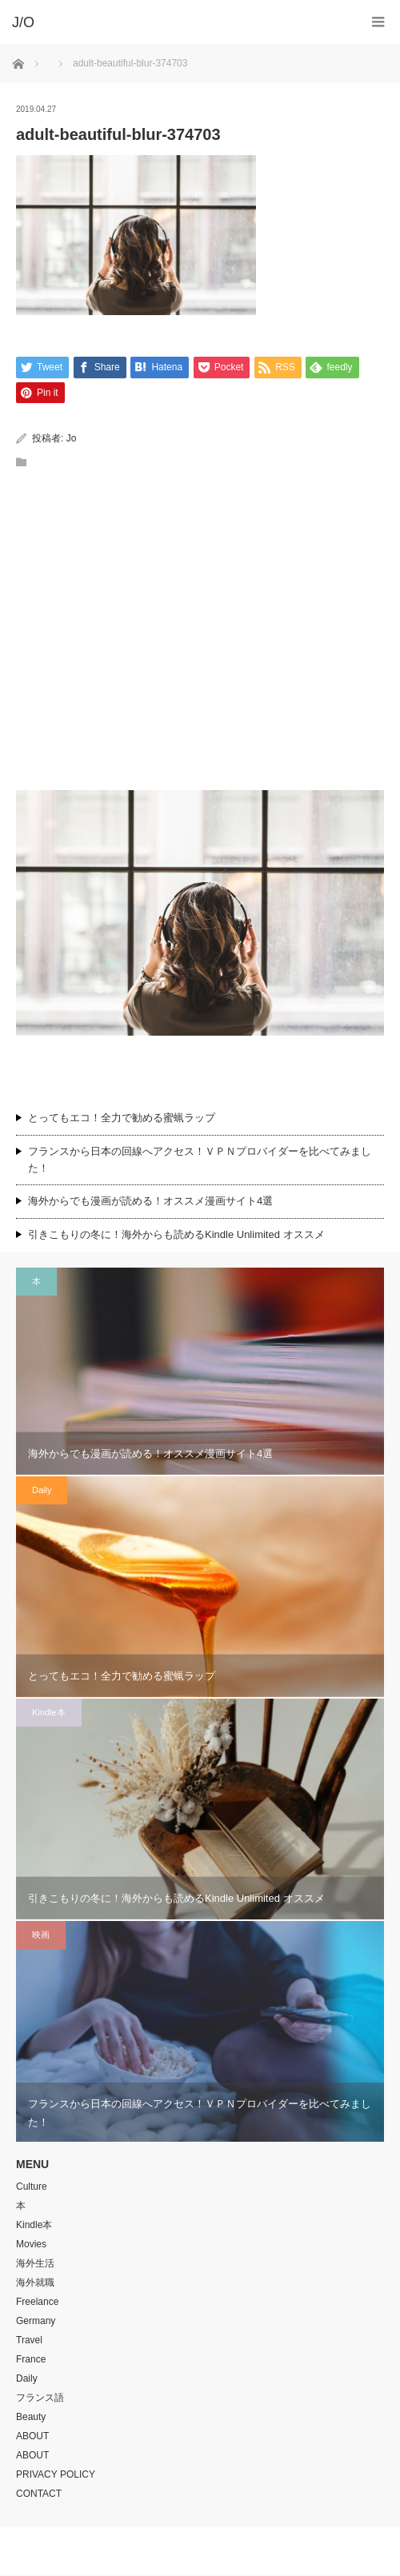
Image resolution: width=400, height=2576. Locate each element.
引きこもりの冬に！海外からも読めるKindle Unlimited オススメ (176, 1235)
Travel (29, 2340)
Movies (31, 2245)
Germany (35, 2321)
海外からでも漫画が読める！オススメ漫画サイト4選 (150, 1202)
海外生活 (35, 2264)
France (31, 2360)
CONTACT (39, 2494)
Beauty (31, 2417)
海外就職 (35, 2283)
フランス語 (40, 2398)
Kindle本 (49, 1713)
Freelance (37, 2302)
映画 (41, 1935)
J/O (188, 2552)
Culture (31, 2187)
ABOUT (32, 2436)
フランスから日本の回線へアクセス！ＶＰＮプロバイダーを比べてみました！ (199, 1160)
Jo (71, 439)
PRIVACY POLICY (55, 2475)
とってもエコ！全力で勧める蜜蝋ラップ (121, 1118)
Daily (41, 1491)
